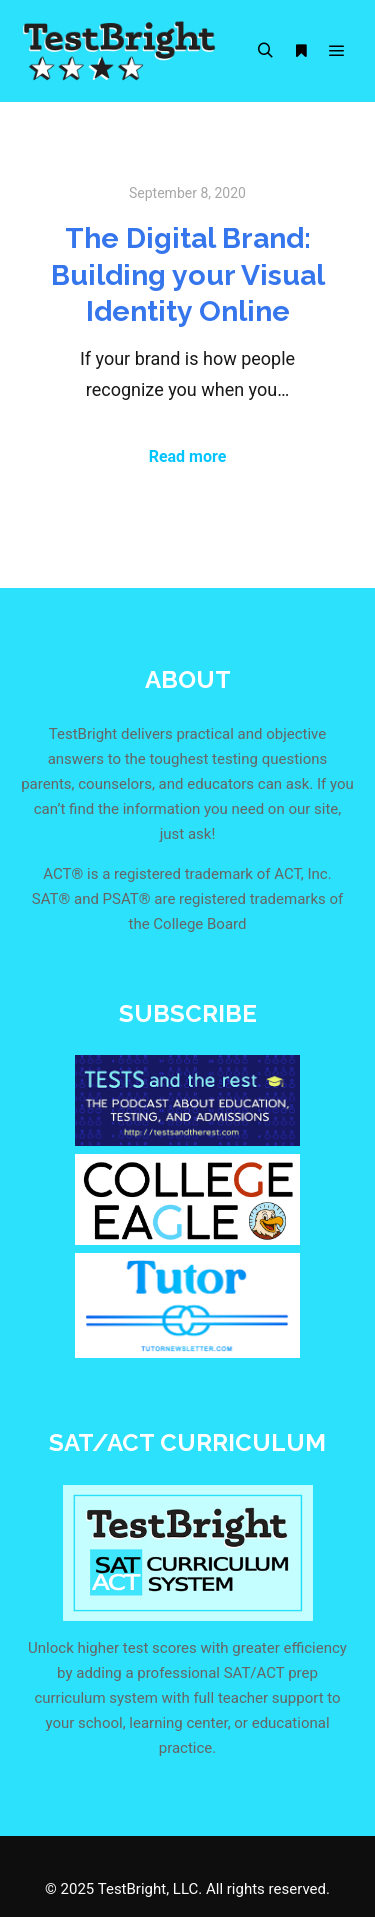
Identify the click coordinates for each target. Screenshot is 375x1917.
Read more (188, 456)
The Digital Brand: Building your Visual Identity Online (188, 274)
